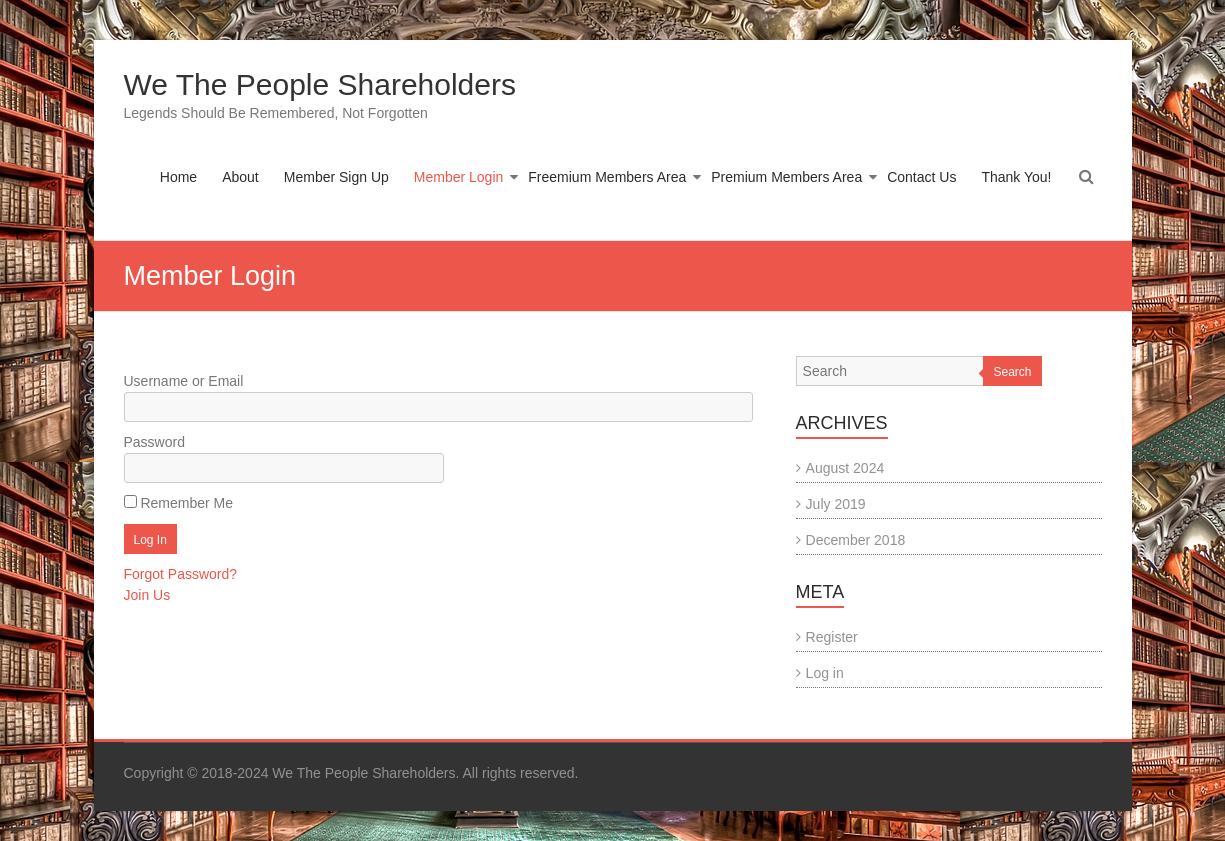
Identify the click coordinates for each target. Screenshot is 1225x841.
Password (154, 442)
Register (832, 637)
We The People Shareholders (320, 84)
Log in (825, 673)
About (240, 177)
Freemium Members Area (607, 177)
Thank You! (1016, 177)
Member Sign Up (336, 177)
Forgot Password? (181, 574)
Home (178, 177)
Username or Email (184, 381)
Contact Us (921, 177)
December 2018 (856, 540)
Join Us (147, 595)
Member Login (459, 177)
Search (1012, 372)
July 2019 (836, 504)
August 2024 (845, 468)
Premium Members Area (786, 177)
